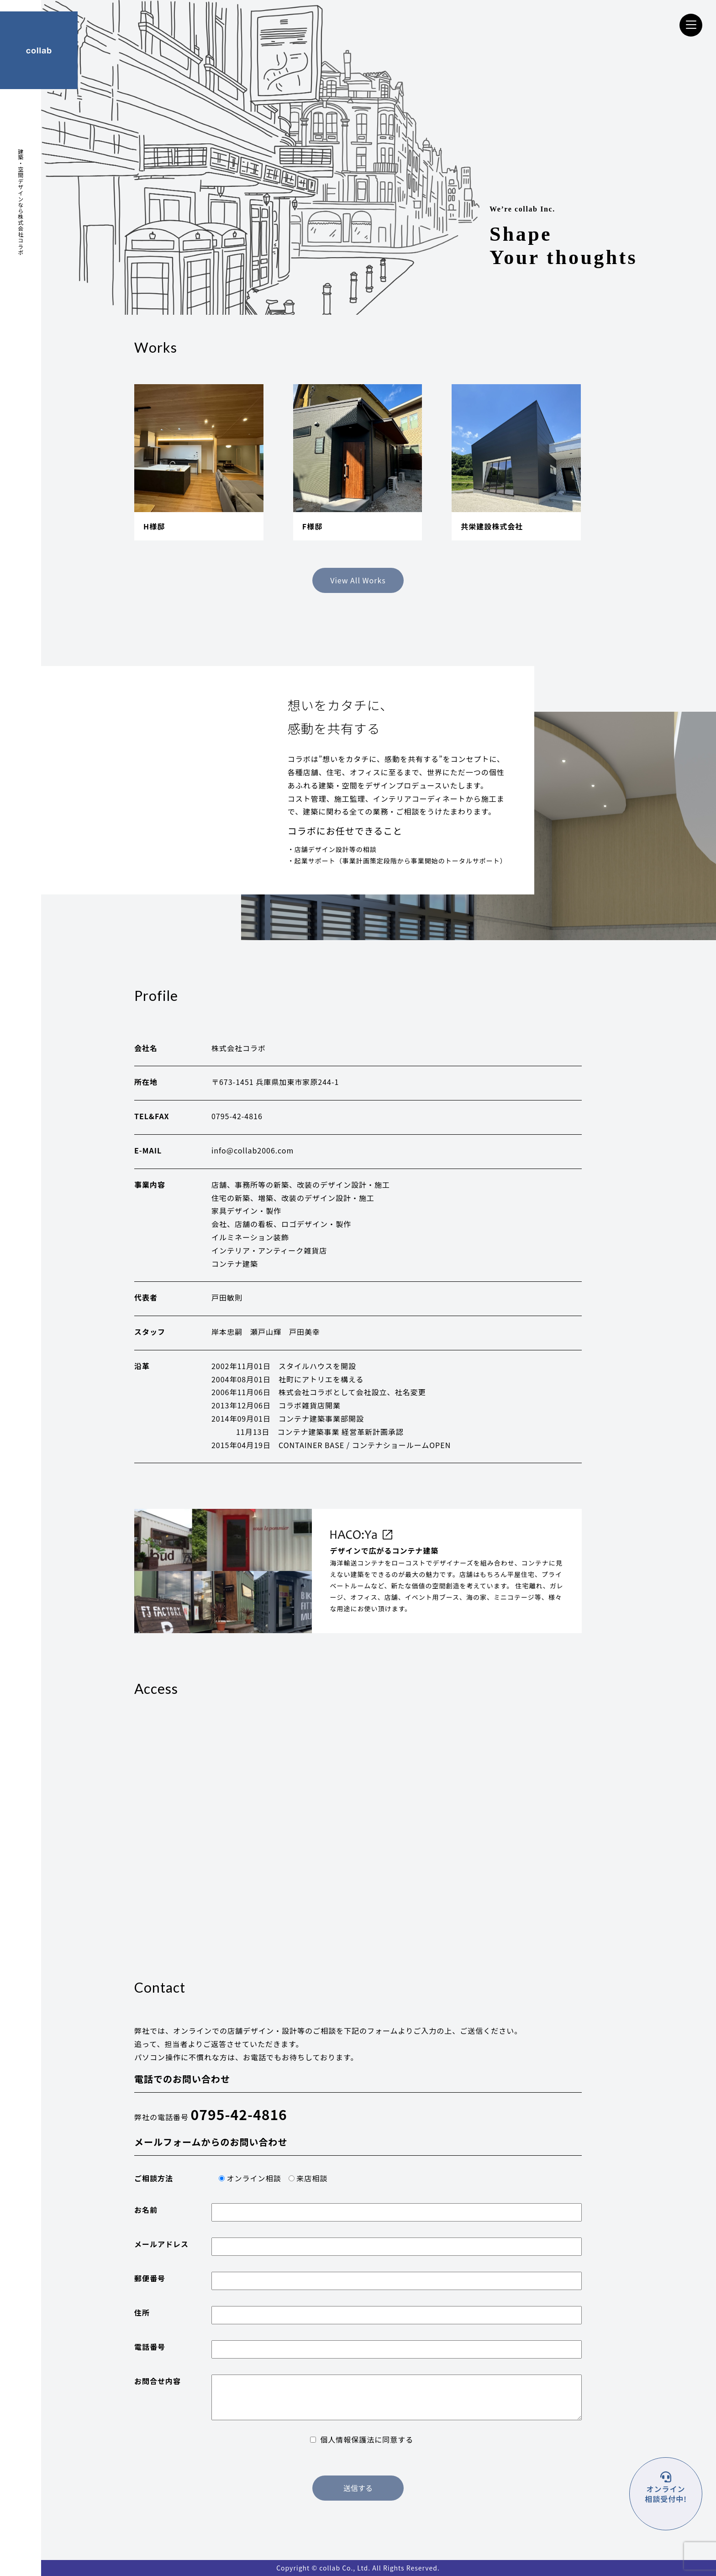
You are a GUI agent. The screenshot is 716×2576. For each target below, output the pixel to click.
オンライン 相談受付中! (666, 2493)
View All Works (358, 580)
